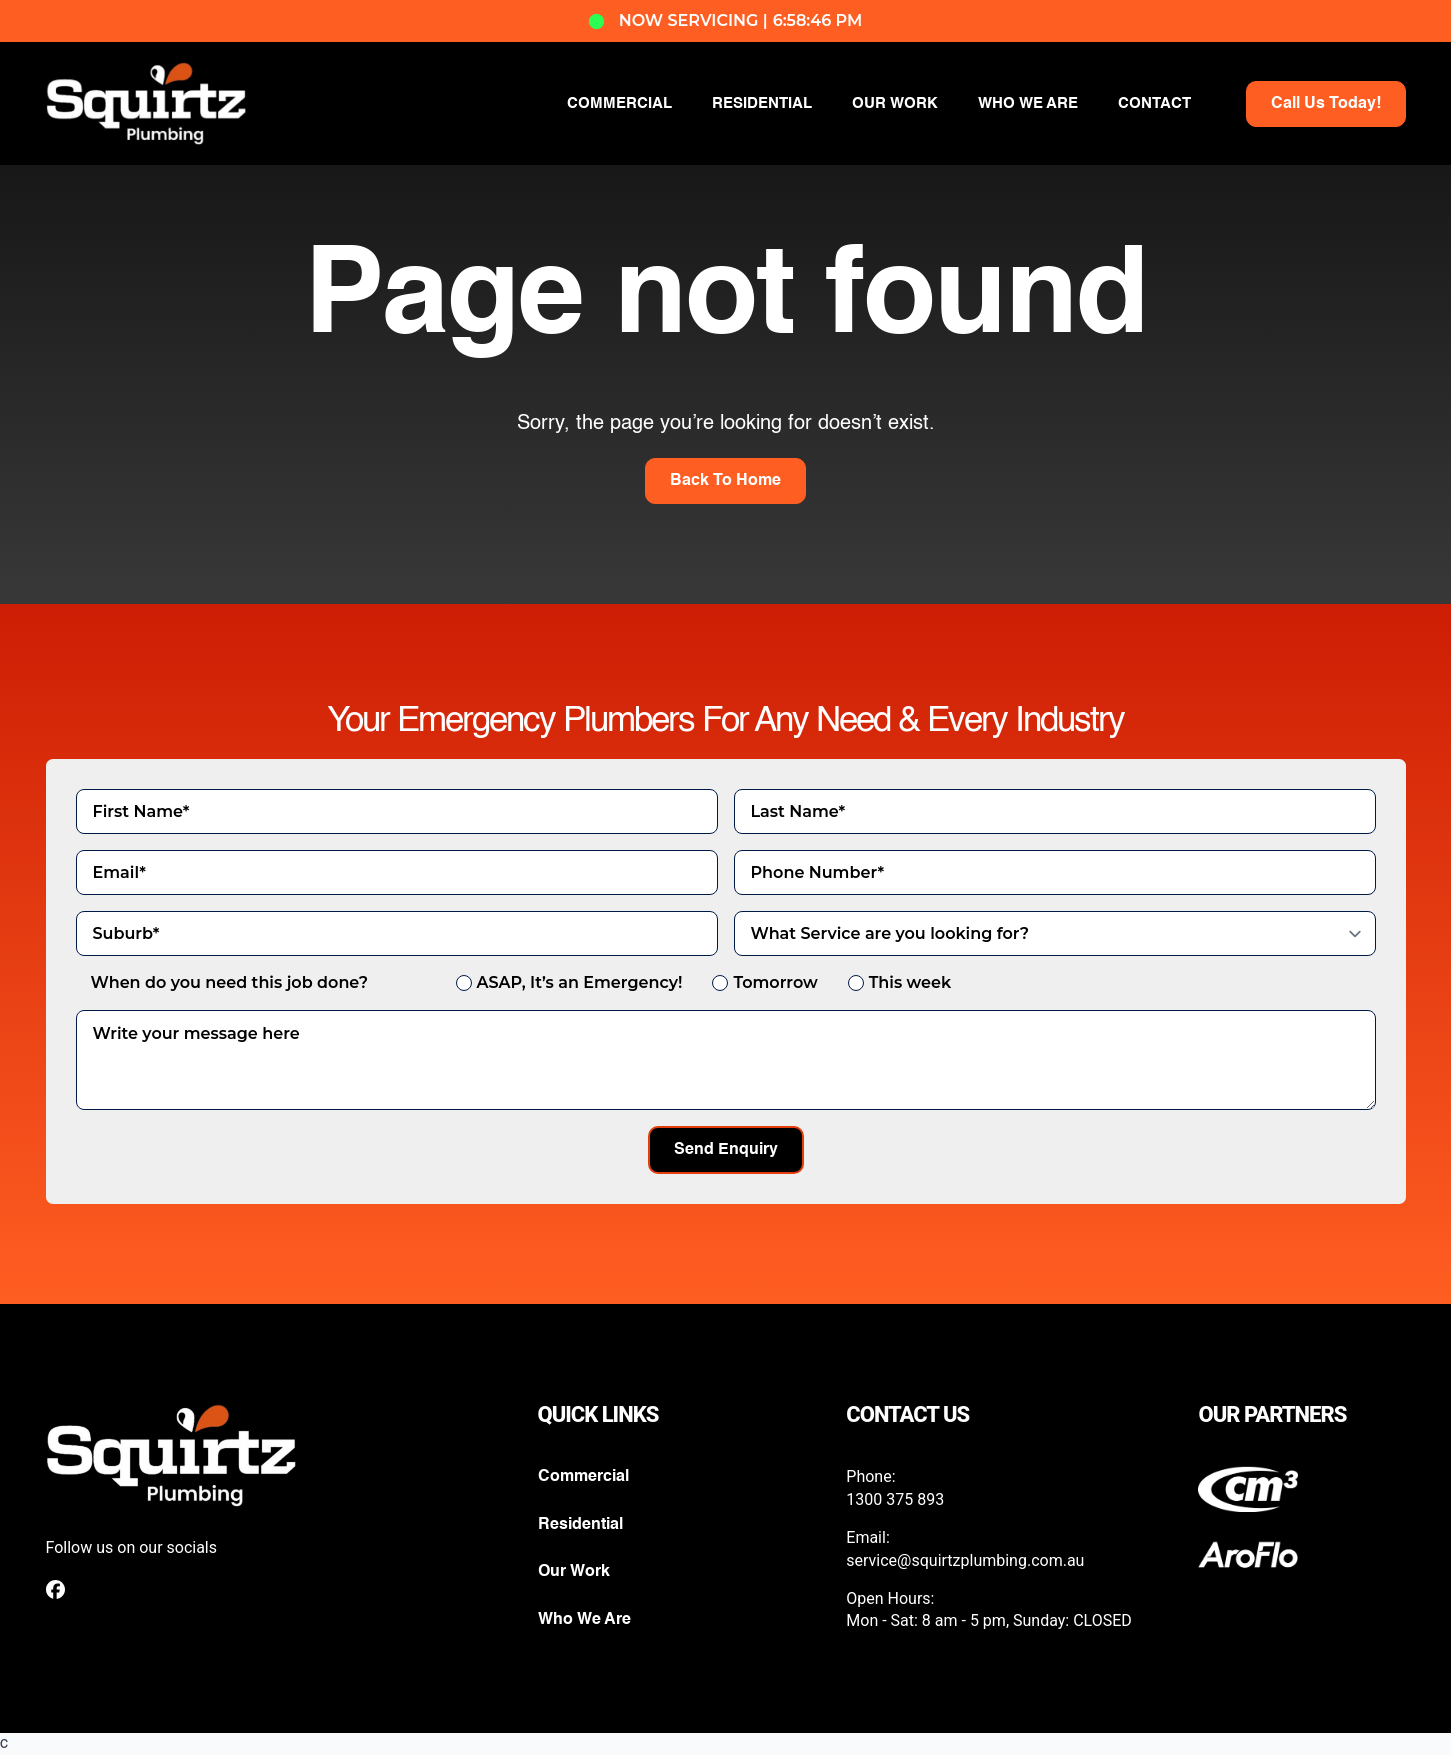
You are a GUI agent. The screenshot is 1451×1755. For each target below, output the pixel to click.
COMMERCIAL (619, 103)
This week (910, 982)
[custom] (55, 1589)
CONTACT (1154, 103)
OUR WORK (895, 103)
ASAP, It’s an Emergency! (580, 982)
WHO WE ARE (1028, 103)
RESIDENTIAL (762, 103)
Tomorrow (775, 982)
